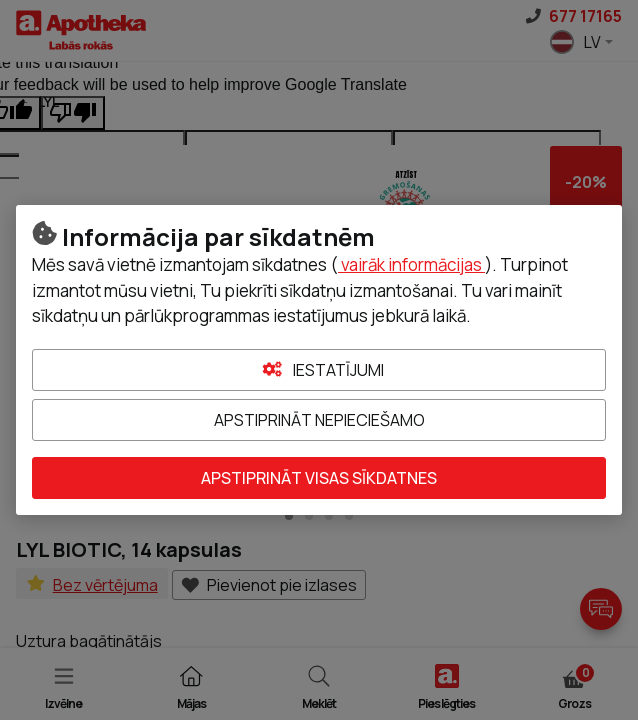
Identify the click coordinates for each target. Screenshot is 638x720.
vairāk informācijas (411, 264)
